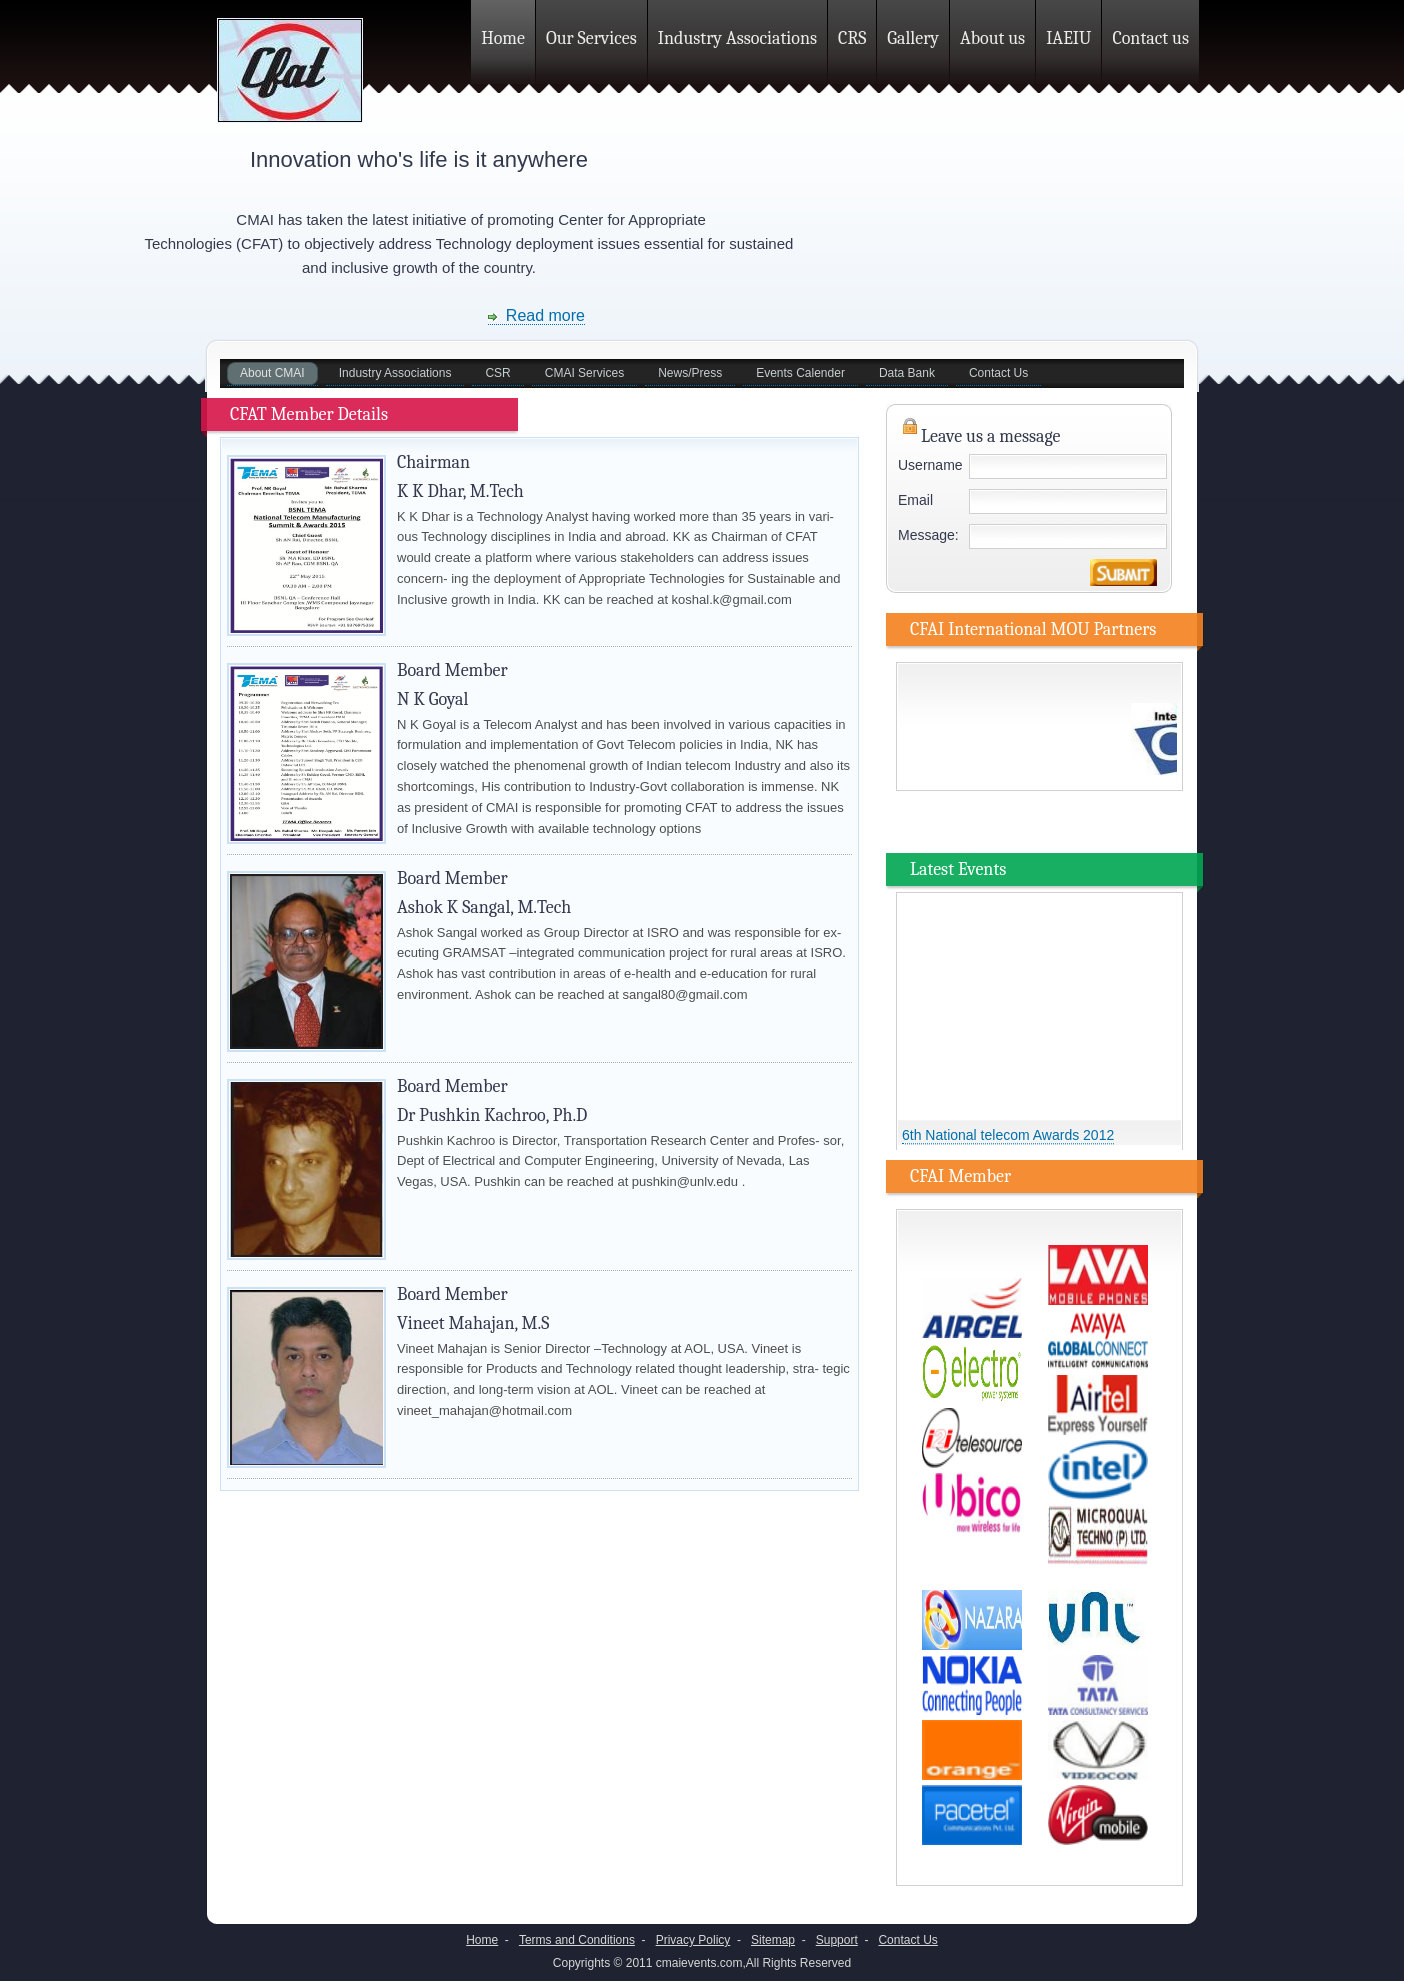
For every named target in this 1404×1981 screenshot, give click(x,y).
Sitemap (773, 1940)
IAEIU (1068, 38)
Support (837, 1940)
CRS (852, 38)
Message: (928, 535)
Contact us (1150, 38)
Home (503, 38)
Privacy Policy (693, 1940)
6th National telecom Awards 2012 (1008, 1138)
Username (930, 465)
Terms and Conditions (577, 1940)
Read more (536, 315)
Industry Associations (737, 38)
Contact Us (907, 1940)
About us (992, 38)
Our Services (591, 38)
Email (915, 500)
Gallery (913, 38)
